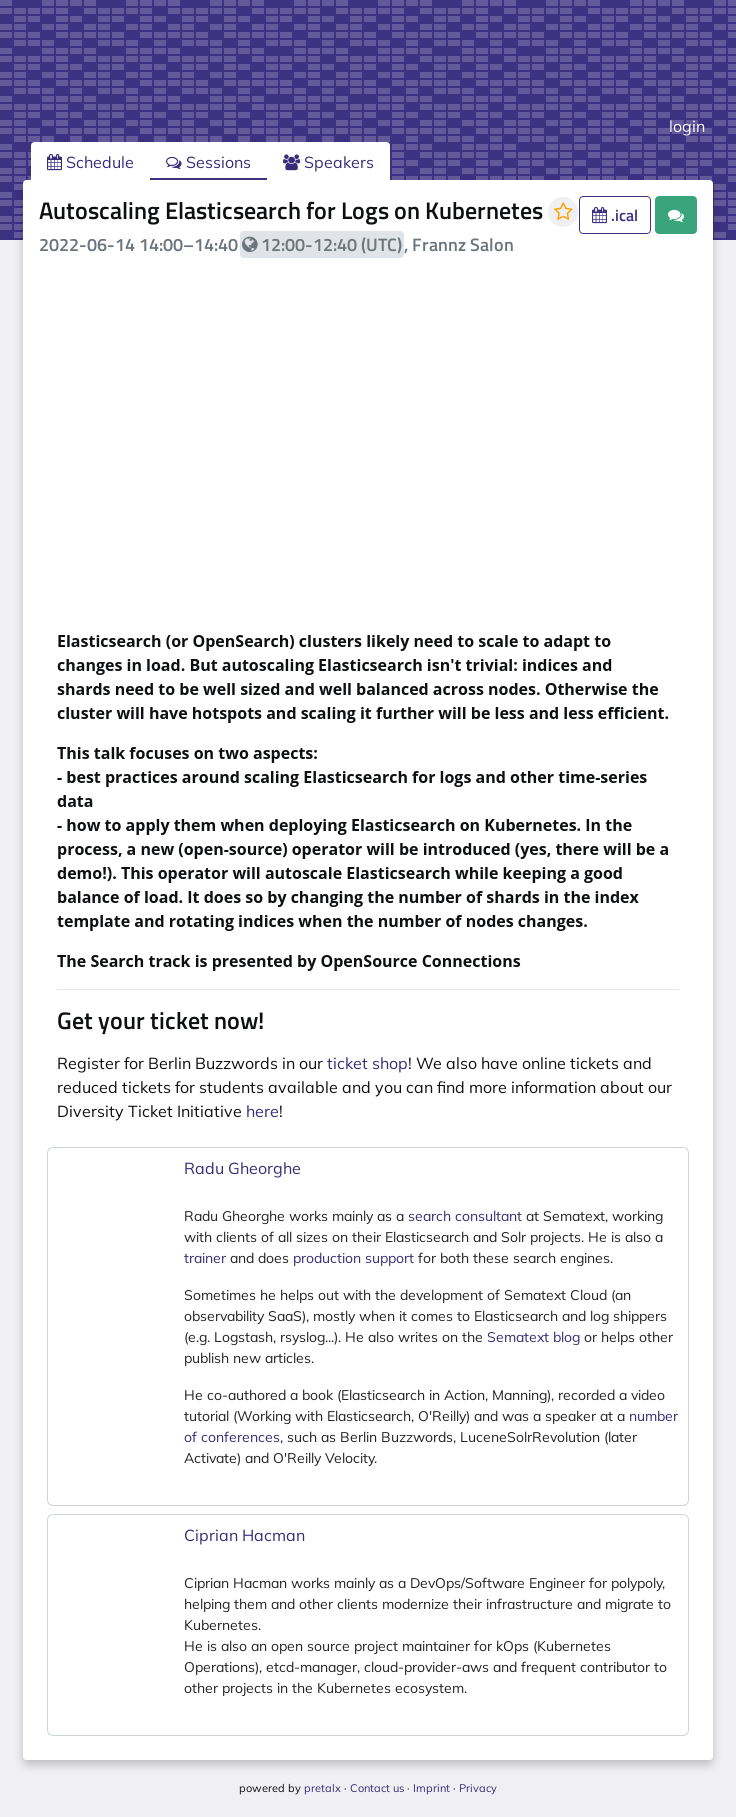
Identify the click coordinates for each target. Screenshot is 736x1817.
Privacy (478, 1788)
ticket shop (367, 1063)
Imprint (431, 1788)
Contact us (377, 1788)
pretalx (322, 1788)
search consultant (465, 1216)
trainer (205, 1258)
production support (353, 1258)
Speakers (328, 162)
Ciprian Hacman (244, 1535)
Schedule (90, 162)
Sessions (208, 162)
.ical (615, 215)
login (687, 126)
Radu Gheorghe (242, 1168)
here (262, 1111)
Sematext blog (533, 1337)
